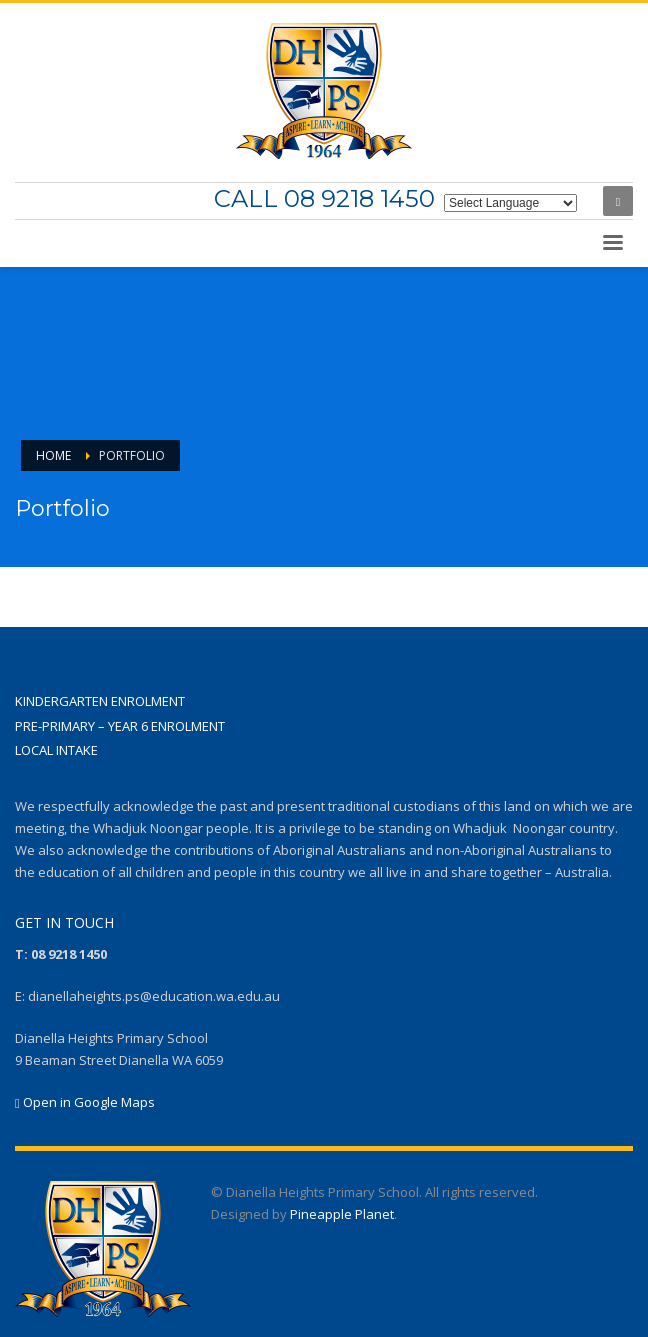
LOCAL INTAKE (56, 750)
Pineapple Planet (342, 1214)
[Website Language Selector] (510, 203)
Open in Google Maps (85, 1102)
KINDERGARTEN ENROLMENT (100, 701)
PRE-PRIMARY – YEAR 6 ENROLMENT (120, 726)
